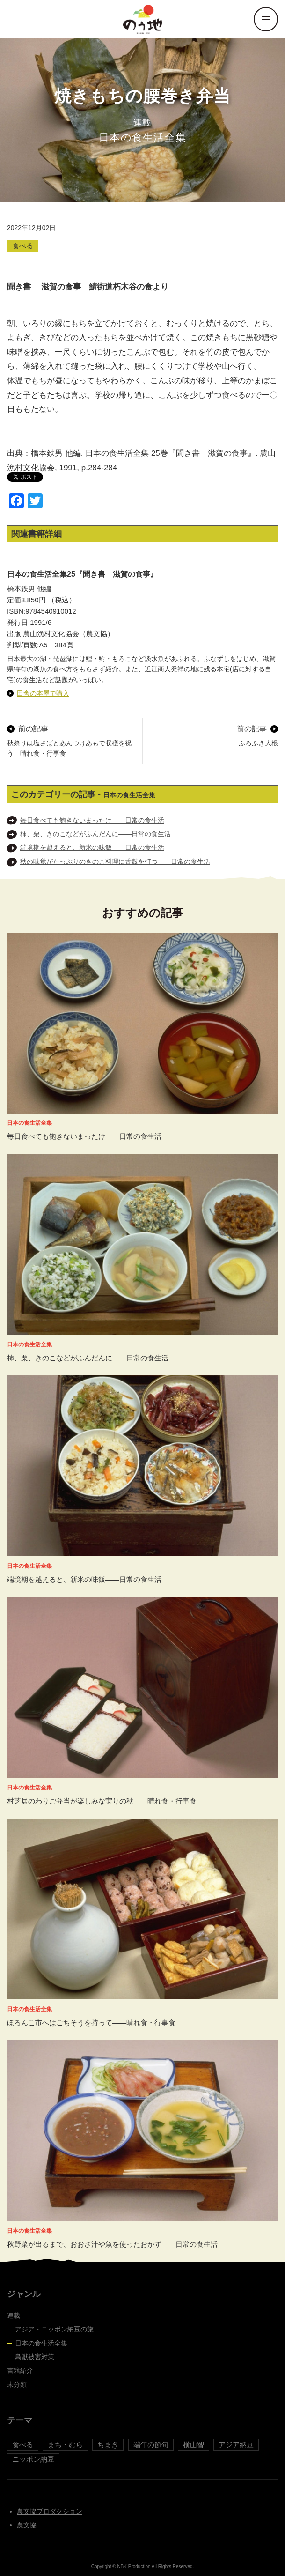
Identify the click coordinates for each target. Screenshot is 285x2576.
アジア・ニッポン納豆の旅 (54, 2329)
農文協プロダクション (49, 2511)
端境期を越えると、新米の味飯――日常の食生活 (92, 847)
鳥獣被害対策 (34, 2357)
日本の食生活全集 (41, 2343)
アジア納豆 (236, 2445)
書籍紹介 (20, 2370)
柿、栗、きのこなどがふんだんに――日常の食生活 (95, 834)
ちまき (107, 2445)
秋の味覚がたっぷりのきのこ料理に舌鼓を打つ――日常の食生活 (115, 861)
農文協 (27, 2525)
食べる (22, 246)
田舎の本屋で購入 (43, 693)
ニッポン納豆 (33, 2459)
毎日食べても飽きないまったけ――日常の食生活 (92, 820)
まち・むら (65, 2445)
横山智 (193, 2445)
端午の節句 (150, 2445)
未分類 (17, 2384)
